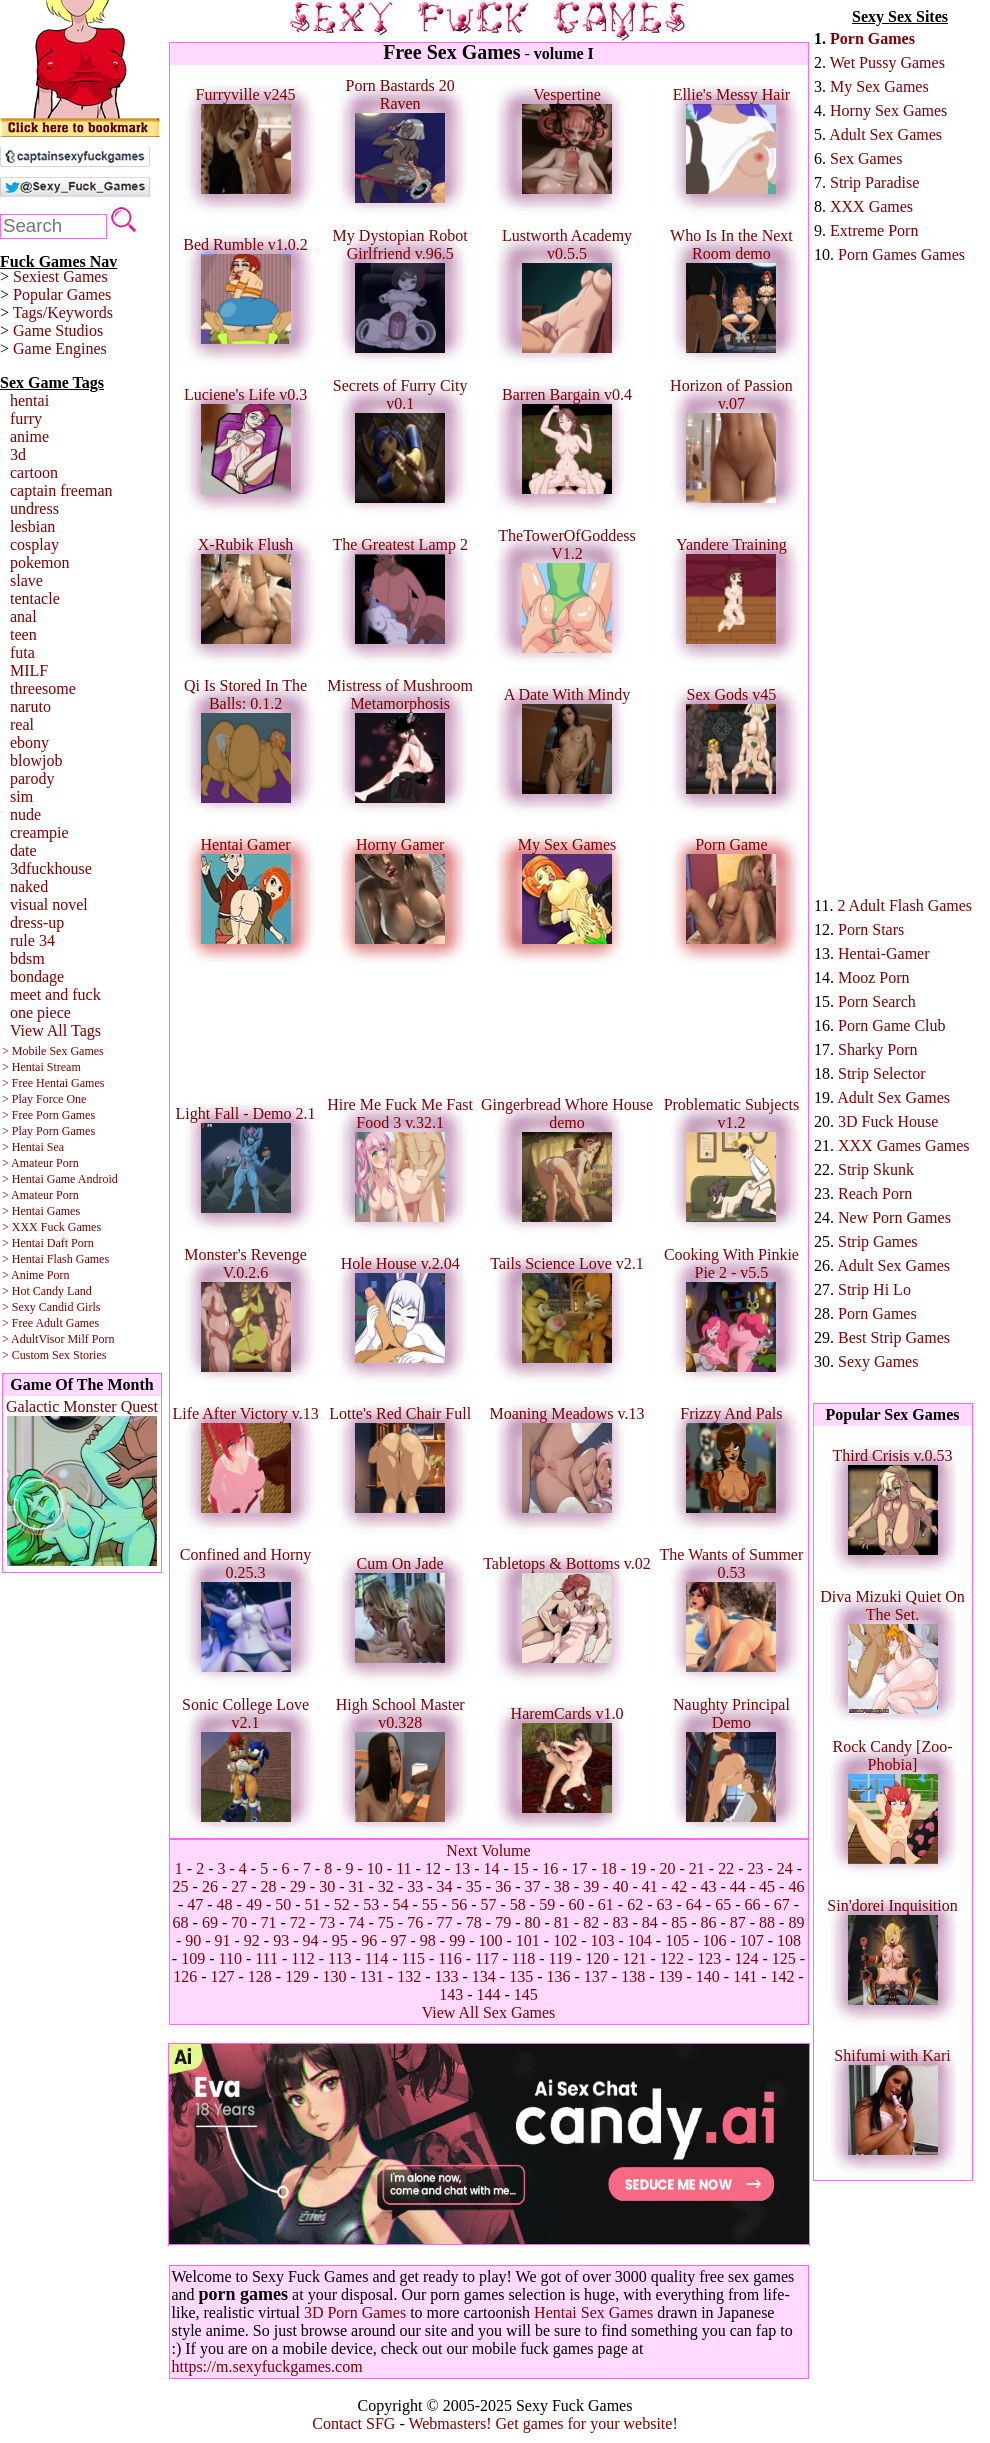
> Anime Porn (35, 1275)
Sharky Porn (878, 1049)
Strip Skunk (876, 1169)
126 (185, 1976)
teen (23, 634)
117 (486, 1958)
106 (714, 1940)
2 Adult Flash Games (904, 905)
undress (34, 508)
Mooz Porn (874, 977)
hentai (29, 400)
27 (239, 1886)
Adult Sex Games (885, 134)
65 (723, 1904)
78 (474, 1922)
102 (565, 1940)
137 (596, 1976)
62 (635, 1904)
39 (591, 1886)
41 (650, 1886)
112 (302, 1958)
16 (550, 1868)
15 (521, 1868)
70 (239, 1922)
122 (672, 1958)
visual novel (49, 904)
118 (523, 1958)
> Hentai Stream (41, 1067)
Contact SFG (353, 2423)
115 (413, 1958)
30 (327, 1886)
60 (576, 1904)
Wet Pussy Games (887, 62)
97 (399, 1940)
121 (635, 1958)
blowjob (36, 760)
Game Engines (60, 348)
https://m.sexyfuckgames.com (267, 2366)
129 (297, 1976)
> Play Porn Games (48, 1131)
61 (606, 1904)
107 (752, 1940)
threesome (43, 688)
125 (784, 1958)
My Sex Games (879, 86)
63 (664, 1904)
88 (767, 1922)
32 (386, 1886)
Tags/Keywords (63, 312)
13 (462, 1868)
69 (210, 1922)
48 (225, 1904)
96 (369, 1940)
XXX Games (871, 206)
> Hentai (23, 1243)
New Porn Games (894, 1217)
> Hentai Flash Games (55, 1259)
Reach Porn (875, 1193)
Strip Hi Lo (874, 1289)
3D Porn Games (355, 2312)
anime (29, 436)
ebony (29, 742)
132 (409, 1976)
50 (283, 1904)
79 (503, 1922)
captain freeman (61, 490)
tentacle (35, 598)
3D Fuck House (888, 1121)
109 (193, 1958)
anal (23, 616)
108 (789, 1940)
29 (298, 1886)
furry (26, 418)
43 (708, 1886)
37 (532, 1886)
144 (489, 1994)
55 (430, 1904)
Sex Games (866, 158)
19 (638, 1868)
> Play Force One (44, 1099)
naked (29, 886)
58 (518, 1904)
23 (755, 1868)
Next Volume (488, 1850)
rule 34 (32, 940)
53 (371, 1904)
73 (327, 1922)
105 (677, 1940)
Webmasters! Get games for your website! (542, 2423)
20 (668, 1868)
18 (609, 1868)
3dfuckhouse (51, 868)
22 (726, 1868)
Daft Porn (70, 1243)
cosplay (34, 544)
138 (633, 1976)
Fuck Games (71, 1227)
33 (415, 1886)
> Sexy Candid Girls (51, 1307)
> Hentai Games (41, 1211)
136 (558, 1976)
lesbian (32, 526)
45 (767, 1886)
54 (401, 1904)
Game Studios (58, 330)
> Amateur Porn (40, 1163)
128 (260, 1976)
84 (650, 1922)
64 (694, 1904)
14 (492, 1868)
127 (223, 1976)
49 (254, 1904)
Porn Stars (871, 929)
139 (670, 1976)
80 (532, 1922)
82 (591, 1922)
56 (459, 1904)
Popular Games (62, 294)
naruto (30, 706)
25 (181, 1886)
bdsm (27, 958)
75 (386, 1922)
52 (342, 1904)
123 (709, 1958)
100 (490, 1940)
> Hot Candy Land (47, 1291)
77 (445, 1922)
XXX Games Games (904, 1145)
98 (428, 1940)
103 (602, 1940)
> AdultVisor (33, 1339)
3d (18, 454)
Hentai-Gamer (884, 953)
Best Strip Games (894, 1337)
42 (679, 1886)
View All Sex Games (489, 2012)
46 (796, 1886)
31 (357, 1886)
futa (22, 652)
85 (679, 1922)
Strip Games (878, 1241)
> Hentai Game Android (60, 1179)
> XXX (20, 1227)
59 (547, 1904)
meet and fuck (55, 994)
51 (313, 1904)
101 (528, 1940)
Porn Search (877, 1001)
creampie (39, 832)
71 (269, 1922)
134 (484, 1976)
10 (375, 1868)
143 (451, 1994)
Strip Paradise (874, 182)
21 (697, 1868)
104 (640, 1940)
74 (357, 1922)
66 (752, 1904)
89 (796, 1922)
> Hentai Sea (33, 1147)
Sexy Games (878, 1361)
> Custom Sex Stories (54, 1355)
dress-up (37, 922)
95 (340, 1940)
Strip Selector (882, 1073)
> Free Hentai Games (53, 1083)
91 (223, 1940)
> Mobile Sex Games (53, 1051)
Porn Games (872, 38)
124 (747, 1958)
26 (210, 1886)
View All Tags (55, 1030)
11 (403, 1868)
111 (266, 1958)
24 (785, 1868)
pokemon (40, 562)
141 (745, 1976)
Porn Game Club (892, 1025)
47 (195, 1904)
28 (269, 1886)
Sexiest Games (60, 276)
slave (26, 580)
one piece (40, 1012)
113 (339, 1958)
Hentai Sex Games (593, 2312)
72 (298, 1922)
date (23, 850)
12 (433, 1868)
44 (738, 1886)
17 (580, 1868)
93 (281, 1940)
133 (447, 1976)
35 (474, 1886)
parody (32, 778)
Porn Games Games (901, 254)
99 (457, 1940)
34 (445, 1886)
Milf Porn (90, 1339)
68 (181, 1922)
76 (415, 1922)
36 (503, 1886)
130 (335, 1976)
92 (252, 1940)
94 (311, 1940)
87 (738, 1922)
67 (782, 1904)
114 (376, 1958)
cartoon (34, 472)
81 (562, 1922)
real (22, 724)
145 (526, 1994)
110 (229, 1958)
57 (489, 1904)
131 (372, 1976)
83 (620, 1922)
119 (559, 1958)
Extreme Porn (874, 230)
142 (782, 1976)
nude (25, 814)
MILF (29, 670)
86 (708, 1922)
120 (597, 1958)
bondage (37, 976)
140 (708, 1976)
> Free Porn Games (48, 1115)
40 (620, 1886)
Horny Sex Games (888, 110)
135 (521, 1976)
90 (193, 1940)
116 (449, 1958)
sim (21, 796)
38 (562, 1886)
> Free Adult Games (50, 1323)
